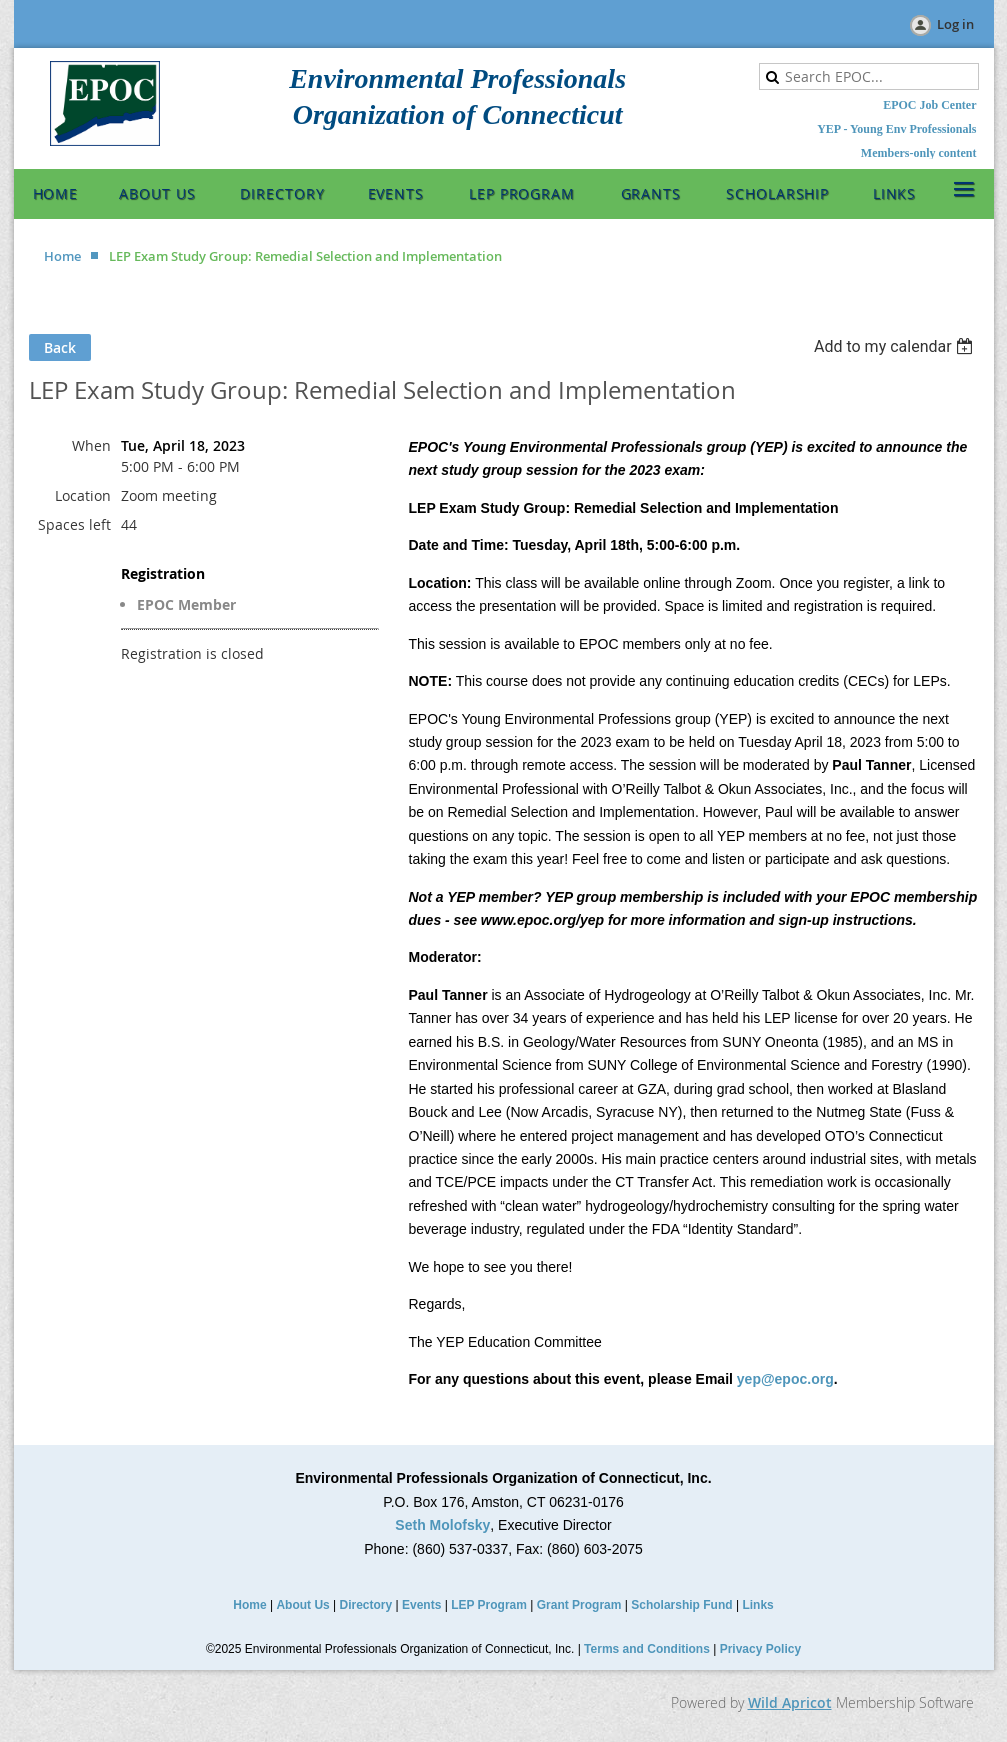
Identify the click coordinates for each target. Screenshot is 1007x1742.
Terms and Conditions (647, 1649)
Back (60, 347)
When (91, 445)
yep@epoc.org (785, 1379)
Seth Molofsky (442, 1525)
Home (62, 256)
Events (421, 1605)
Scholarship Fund (681, 1605)
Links (757, 1605)
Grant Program (579, 1605)
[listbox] (896, 346)
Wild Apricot (790, 1702)
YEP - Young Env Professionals (896, 129)
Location (83, 495)
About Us (302, 1605)
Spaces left (74, 524)
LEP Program (489, 1605)
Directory (366, 1605)
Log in (955, 24)
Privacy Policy (760, 1649)
